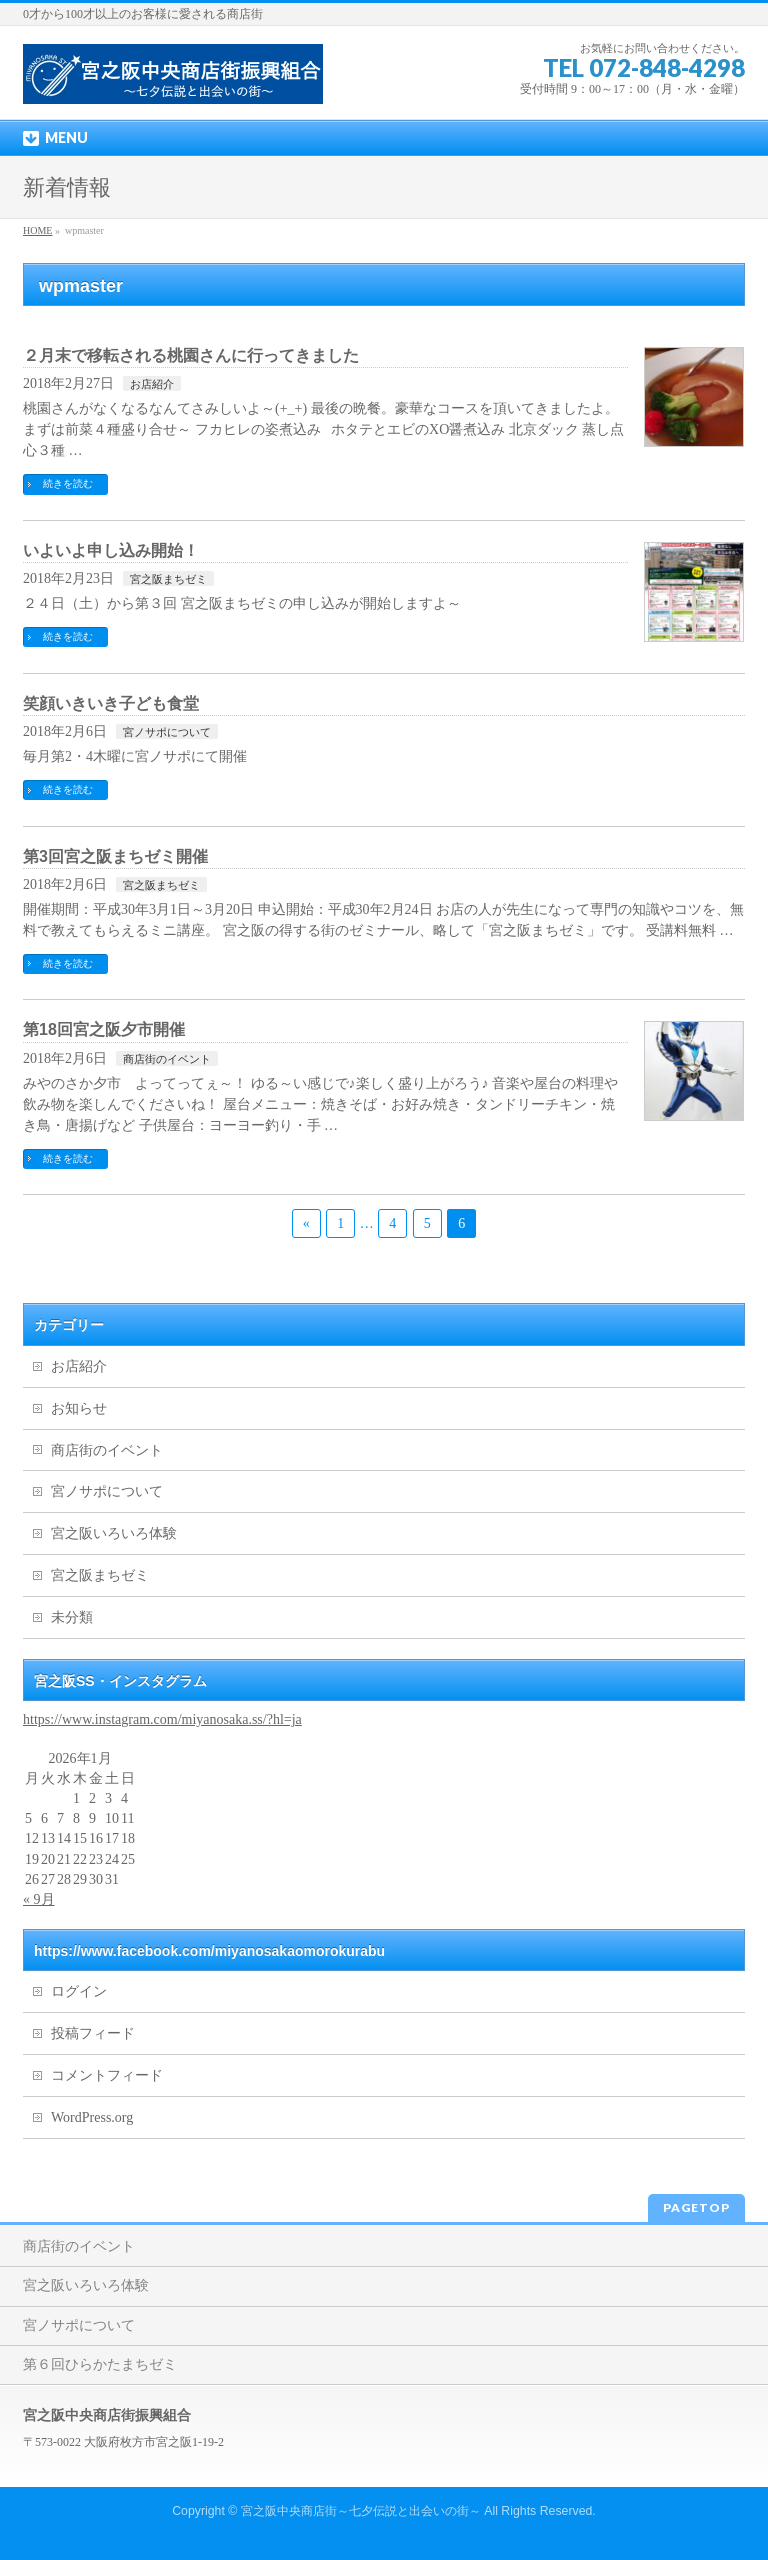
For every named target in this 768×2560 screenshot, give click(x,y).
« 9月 (39, 1899)
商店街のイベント (167, 1059)
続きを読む (68, 483)
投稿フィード (93, 2033)
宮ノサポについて (167, 732)
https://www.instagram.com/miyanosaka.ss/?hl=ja (162, 1719)
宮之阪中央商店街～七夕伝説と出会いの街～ (361, 2511)
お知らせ (79, 1408)
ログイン (79, 1991)
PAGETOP (696, 2207)
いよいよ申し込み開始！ (111, 550)
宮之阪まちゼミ (168, 579)
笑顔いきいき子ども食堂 (111, 703)
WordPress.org (92, 2117)
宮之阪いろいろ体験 (114, 1533)
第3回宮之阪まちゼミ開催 (115, 856)
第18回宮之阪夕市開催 (104, 1029)
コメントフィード (107, 2075)
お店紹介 (152, 384)
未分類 (72, 1617)
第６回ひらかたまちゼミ (100, 2364)
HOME (37, 230)
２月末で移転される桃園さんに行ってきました (191, 355)
